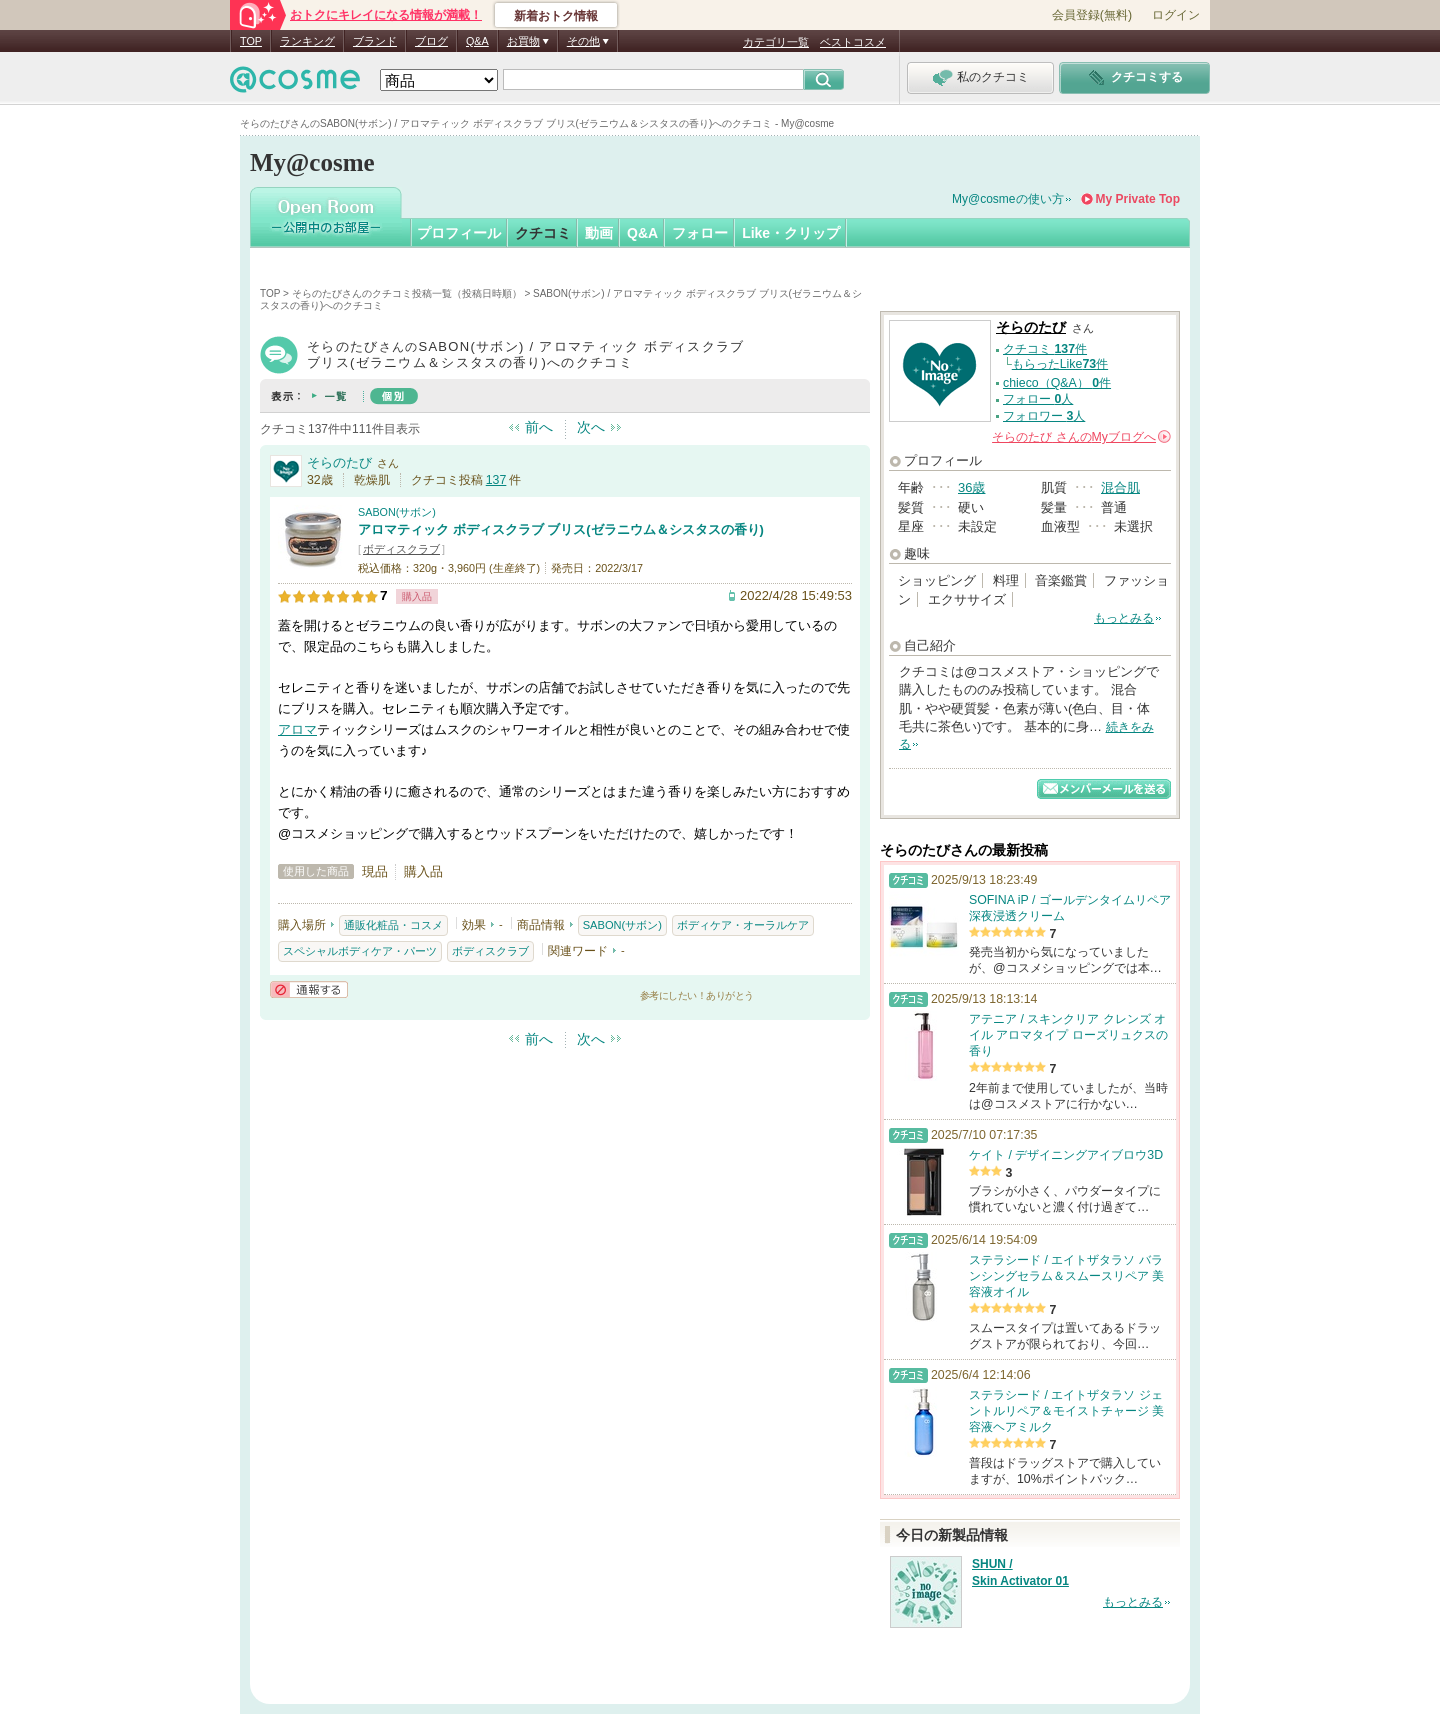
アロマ (297, 729)
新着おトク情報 (556, 16)
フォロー (700, 233)
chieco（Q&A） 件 (1057, 383)
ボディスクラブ (401, 549)
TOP (251, 41)
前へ (539, 427)
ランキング (307, 41)
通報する (309, 989)
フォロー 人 (1038, 399)
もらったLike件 (1060, 364)
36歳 (971, 487)
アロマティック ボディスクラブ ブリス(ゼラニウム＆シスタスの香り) (561, 529)
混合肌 (1120, 487)
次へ (591, 427)
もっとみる (1124, 618)
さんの (1081, 437)
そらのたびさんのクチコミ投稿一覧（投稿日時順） (407, 293)
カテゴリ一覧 (776, 42)
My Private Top (1138, 199)
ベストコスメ (853, 42)
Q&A (477, 41)
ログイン (1176, 15)
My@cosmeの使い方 (1008, 199)
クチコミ (543, 233)
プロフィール (459, 233)
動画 (599, 233)
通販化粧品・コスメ (393, 925)
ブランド (375, 41)
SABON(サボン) (397, 512)
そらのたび (339, 462)
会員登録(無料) (1092, 15)
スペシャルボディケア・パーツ (360, 951)
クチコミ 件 (1045, 349)
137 (496, 480)
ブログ (431, 41)
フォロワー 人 (1044, 416)
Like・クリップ (791, 233)
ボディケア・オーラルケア (743, 925)
